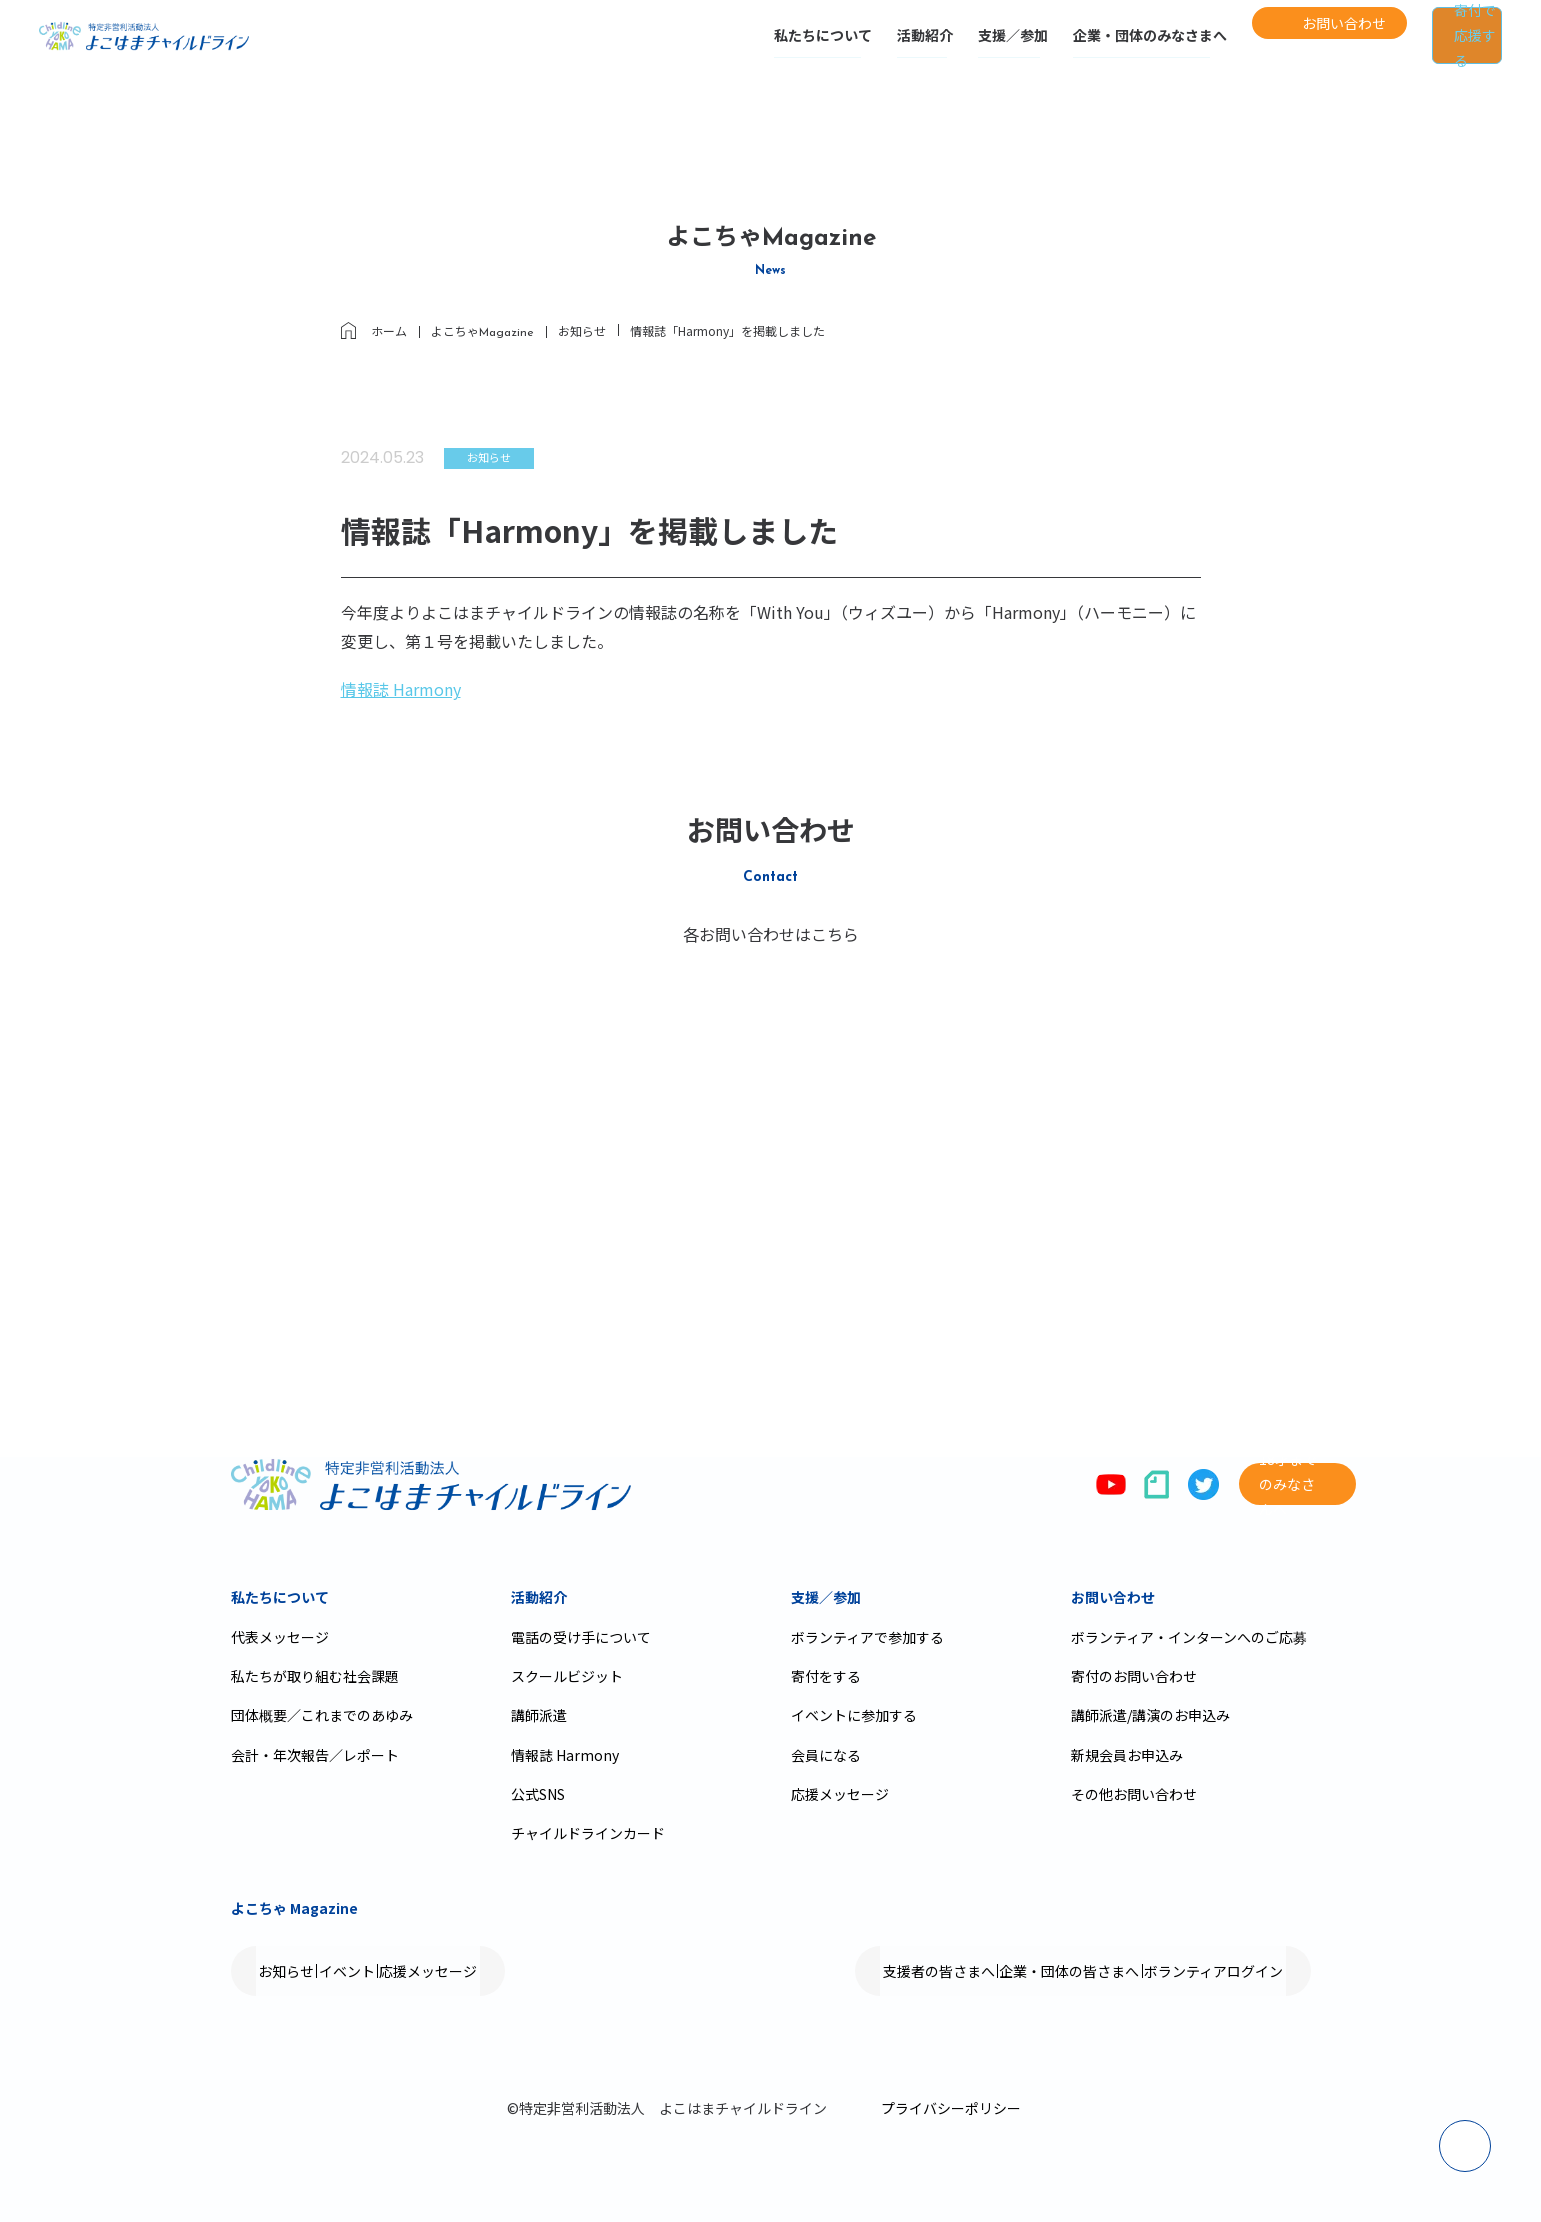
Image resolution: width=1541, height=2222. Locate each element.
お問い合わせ (1113, 1597)
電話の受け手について (581, 1637)
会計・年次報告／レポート (315, 1755)
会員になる (826, 1755)
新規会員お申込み (1127, 1755)
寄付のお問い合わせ (1134, 1676)
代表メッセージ (280, 1637)
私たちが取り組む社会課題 (315, 1676)
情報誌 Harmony (401, 689)
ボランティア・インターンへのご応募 (1189, 1637)
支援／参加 (928, 47)
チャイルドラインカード (588, 1833)
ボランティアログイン (1195, 1971)
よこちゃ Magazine (294, 1908)
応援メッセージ (840, 1794)
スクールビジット (567, 1676)
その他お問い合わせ (1134, 1794)
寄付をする (826, 1676)
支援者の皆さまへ (846, 1971)
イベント (403, 1971)
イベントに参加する (854, 1715)
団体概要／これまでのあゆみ (322, 1715)
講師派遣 (539, 1715)
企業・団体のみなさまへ (1065, 47)
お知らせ (305, 1971)
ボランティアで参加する (867, 1637)
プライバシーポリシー (951, 2108)
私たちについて (738, 47)
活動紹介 (840, 47)
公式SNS (538, 1794)
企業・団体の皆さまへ (1014, 1971)
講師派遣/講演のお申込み (1150, 1715)
